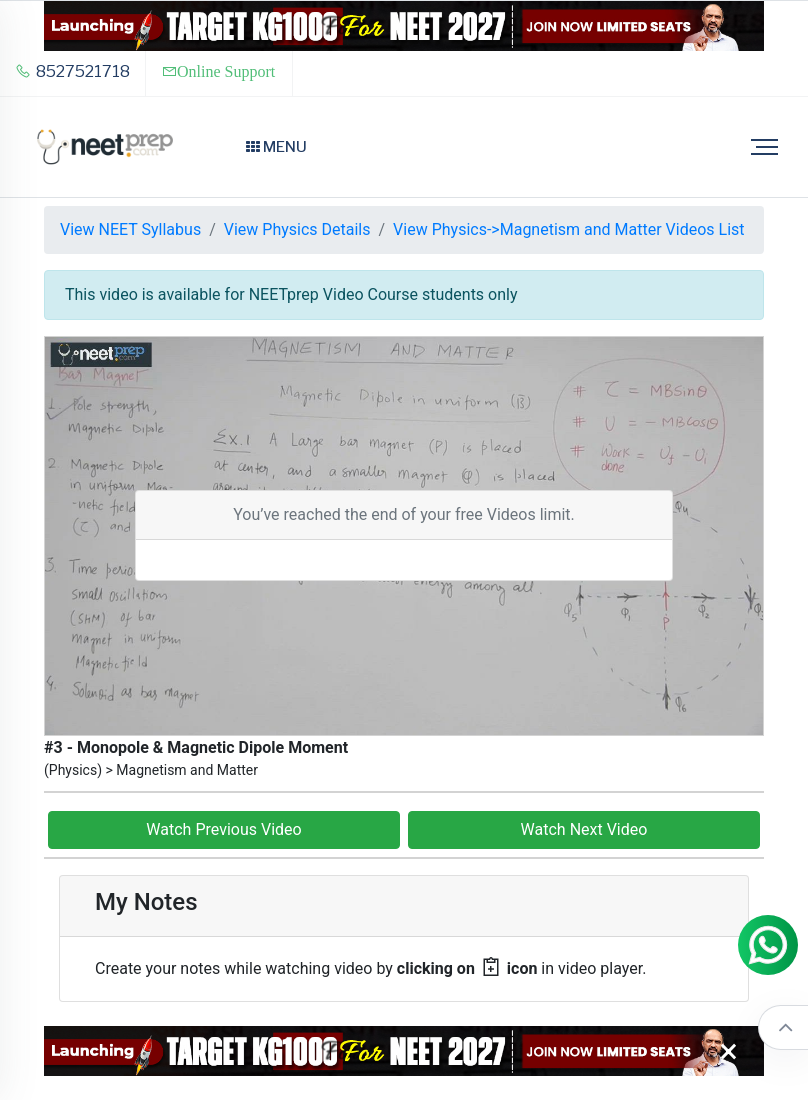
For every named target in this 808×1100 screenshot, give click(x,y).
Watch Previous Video (223, 829)
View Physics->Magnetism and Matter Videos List (568, 229)
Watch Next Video (584, 829)
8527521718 (72, 71)
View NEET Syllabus (130, 229)
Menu (276, 147)
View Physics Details (297, 229)
